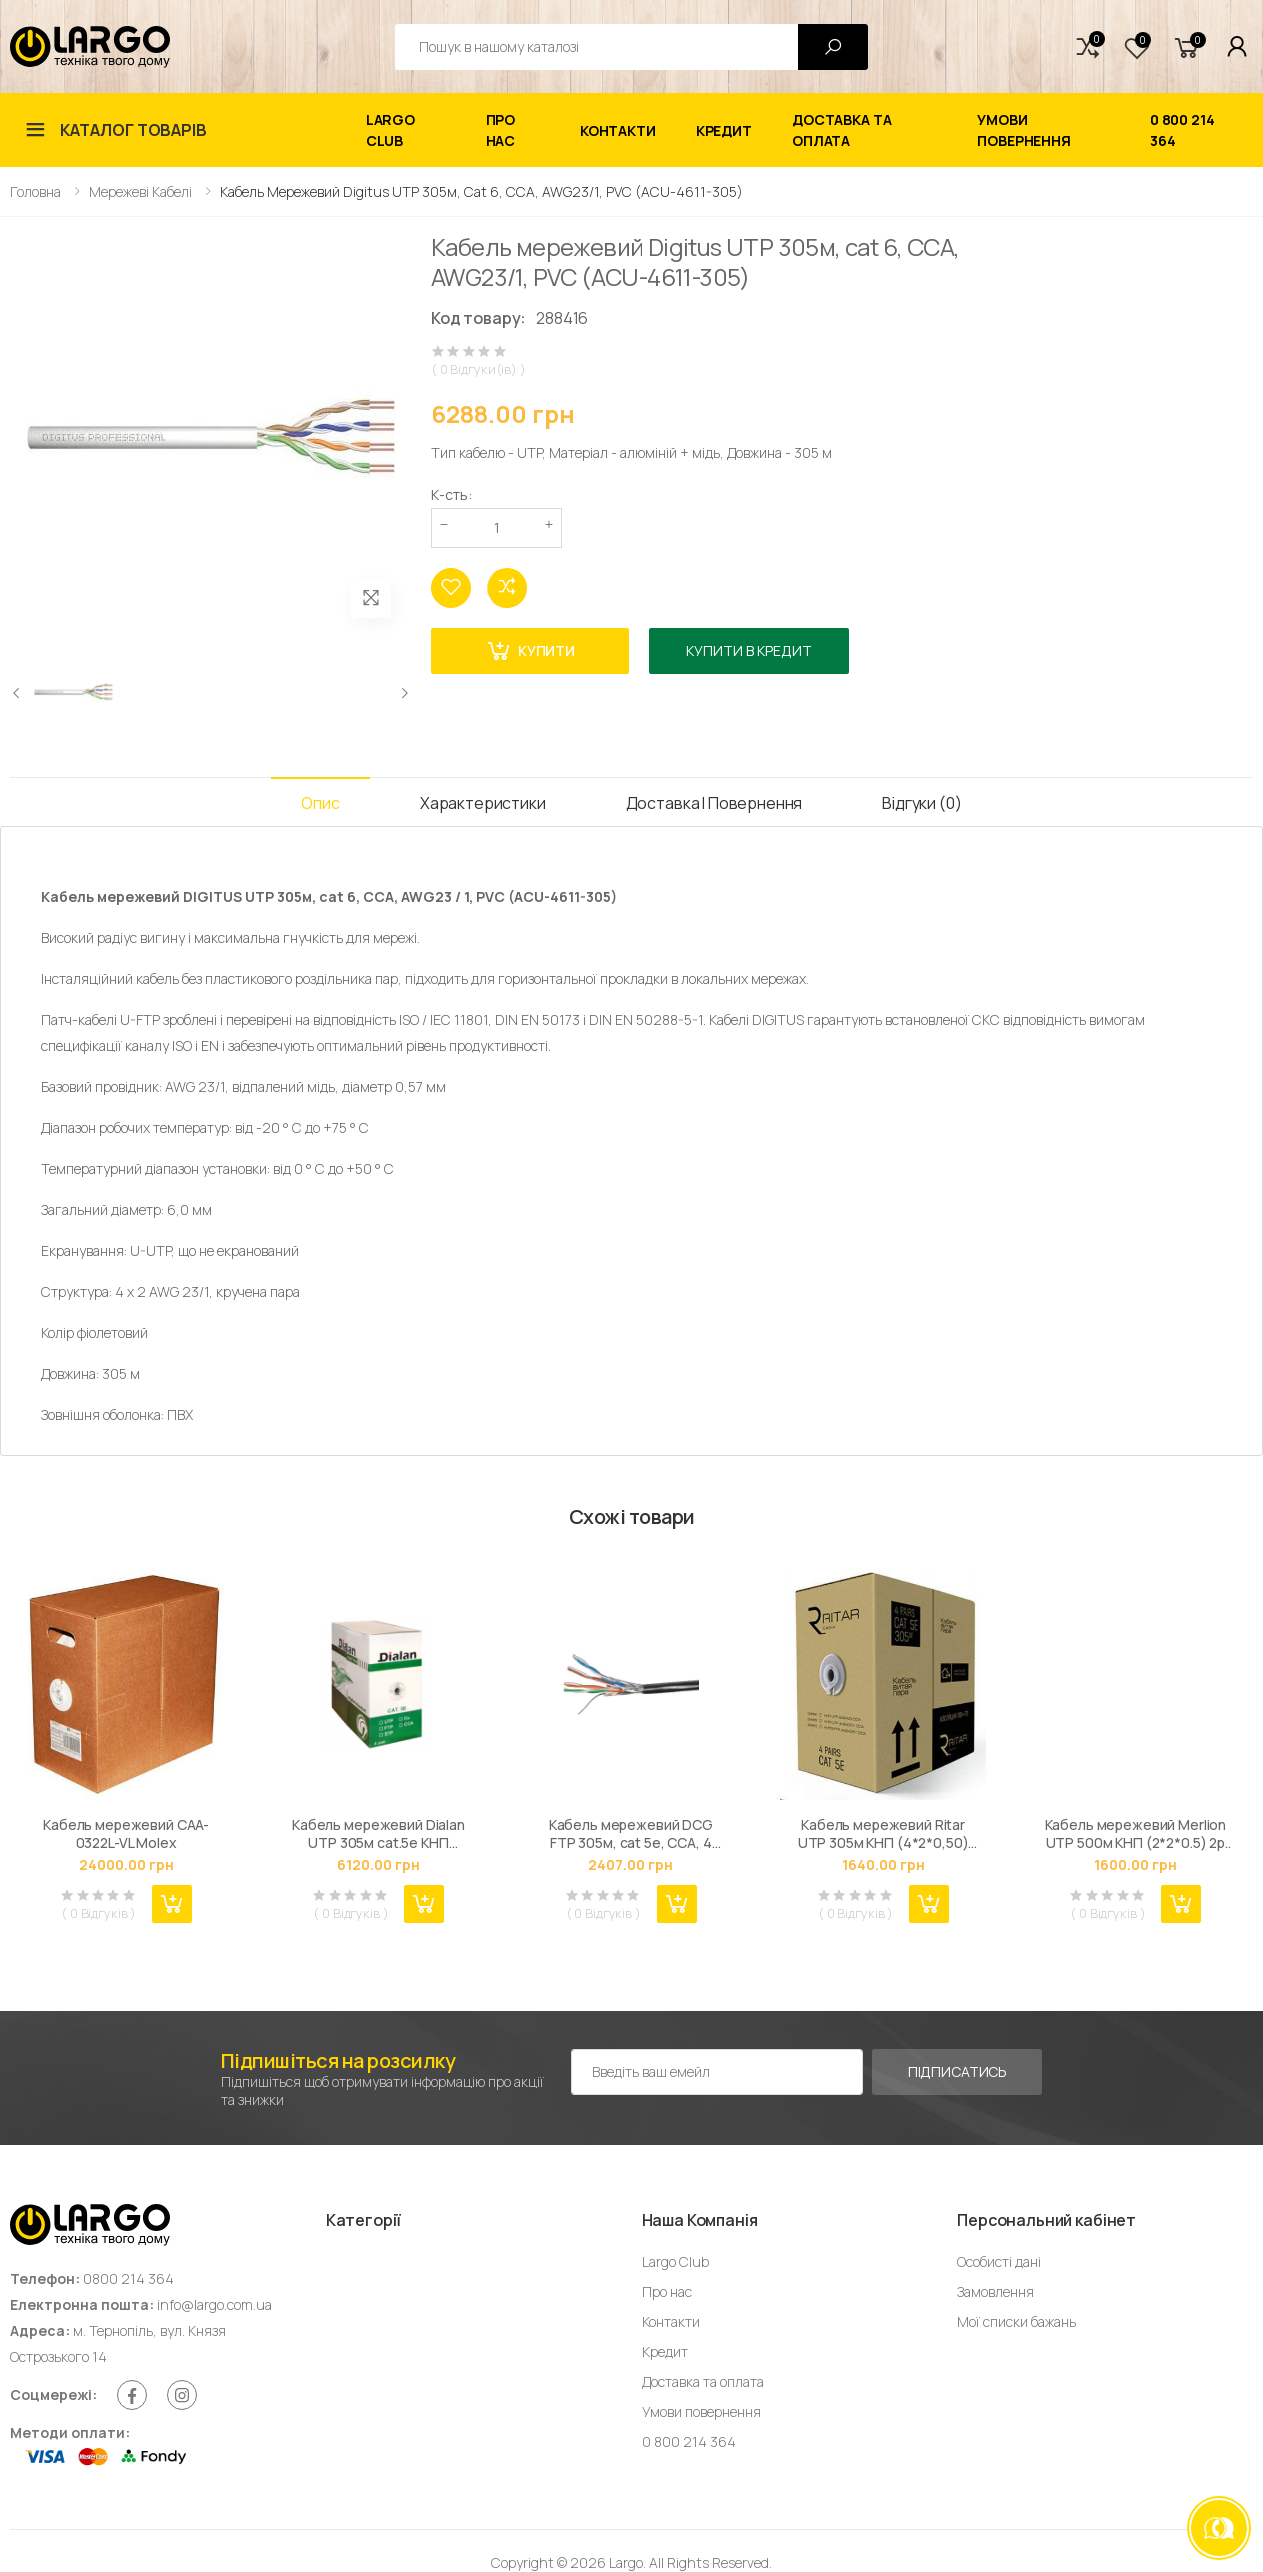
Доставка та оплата (841, 130)
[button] (1088, 47)
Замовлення (995, 2291)
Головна (35, 191)
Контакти (618, 130)
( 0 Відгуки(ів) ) (478, 369)
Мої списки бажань (1016, 2321)
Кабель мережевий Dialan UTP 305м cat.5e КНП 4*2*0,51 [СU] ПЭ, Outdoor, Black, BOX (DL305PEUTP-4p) (378, 1833)
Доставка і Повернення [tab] (714, 803)
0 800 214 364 (1182, 130)
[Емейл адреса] (717, 2072)
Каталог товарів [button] (133, 130)
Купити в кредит (749, 650)
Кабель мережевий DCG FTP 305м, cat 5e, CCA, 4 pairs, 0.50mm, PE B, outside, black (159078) (630, 1833)
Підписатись (957, 2071)
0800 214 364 (128, 2278)
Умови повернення (1024, 130)
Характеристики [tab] (483, 803)
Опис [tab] (320, 803)
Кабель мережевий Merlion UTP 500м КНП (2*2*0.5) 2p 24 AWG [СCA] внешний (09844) (1136, 1833)
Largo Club (390, 130)
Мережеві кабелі (140, 191)
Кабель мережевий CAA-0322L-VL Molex (126, 1833)
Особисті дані (999, 2261)
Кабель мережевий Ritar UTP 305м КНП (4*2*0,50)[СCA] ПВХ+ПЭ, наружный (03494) (883, 1833)
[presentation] (17, 692)
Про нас (501, 130)
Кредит (724, 130)
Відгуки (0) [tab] (921, 803)
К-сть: (451, 494)
